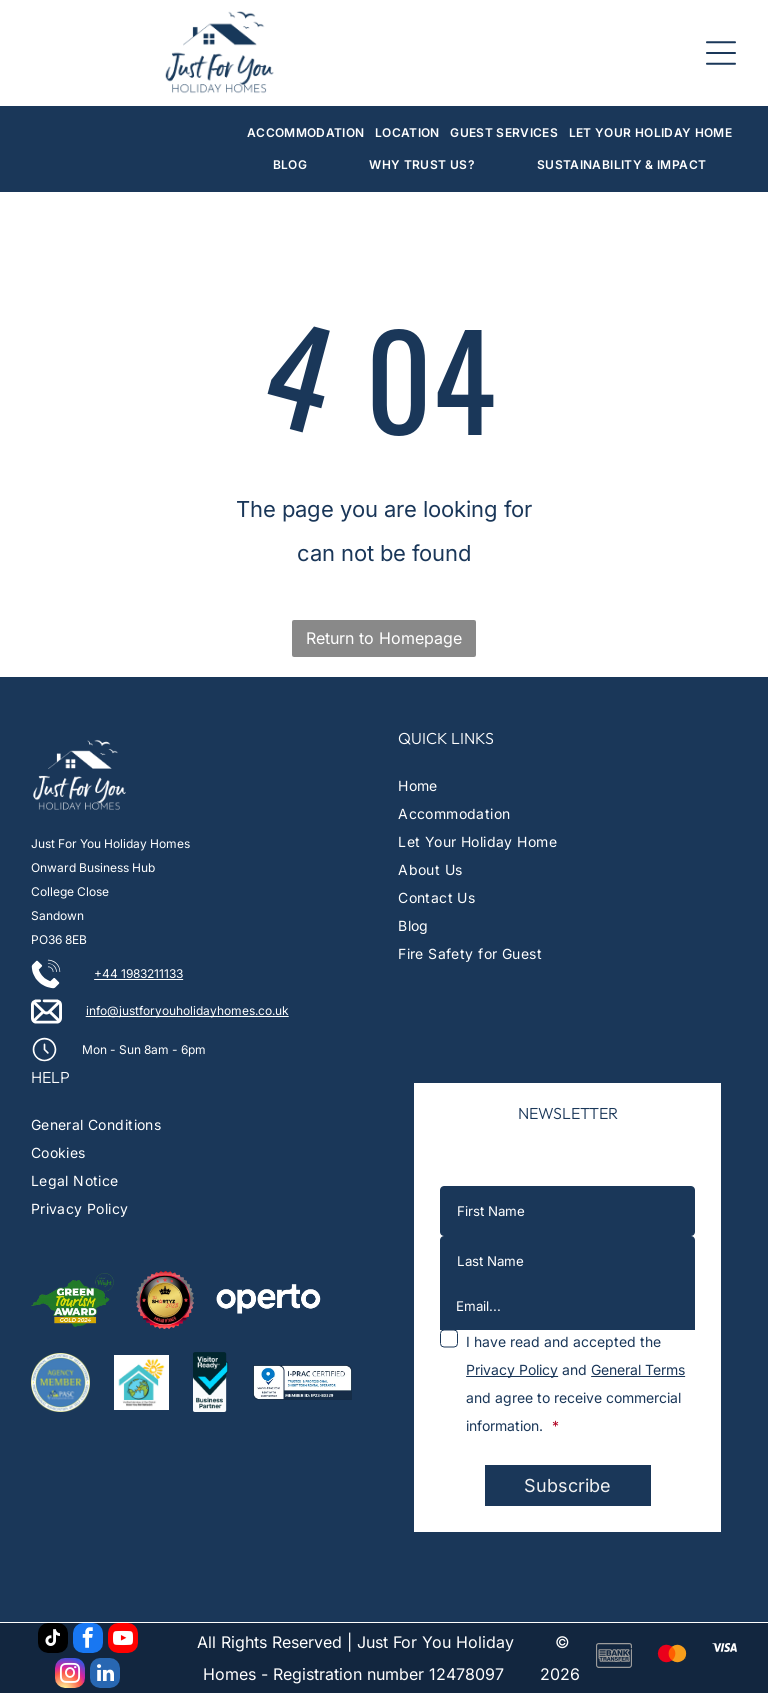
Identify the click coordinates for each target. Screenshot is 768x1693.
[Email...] (567, 1306)
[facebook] (88, 1640)
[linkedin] (105, 1675)
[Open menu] (721, 53)
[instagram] (70, 1675)
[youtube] (123, 1640)
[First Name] (567, 1211)
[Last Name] (567, 1261)
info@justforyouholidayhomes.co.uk (187, 1010)
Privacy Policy (512, 1369)
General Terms (638, 1369)
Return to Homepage (384, 638)
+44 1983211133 (138, 973)
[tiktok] (53, 1640)
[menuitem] (306, 132)
